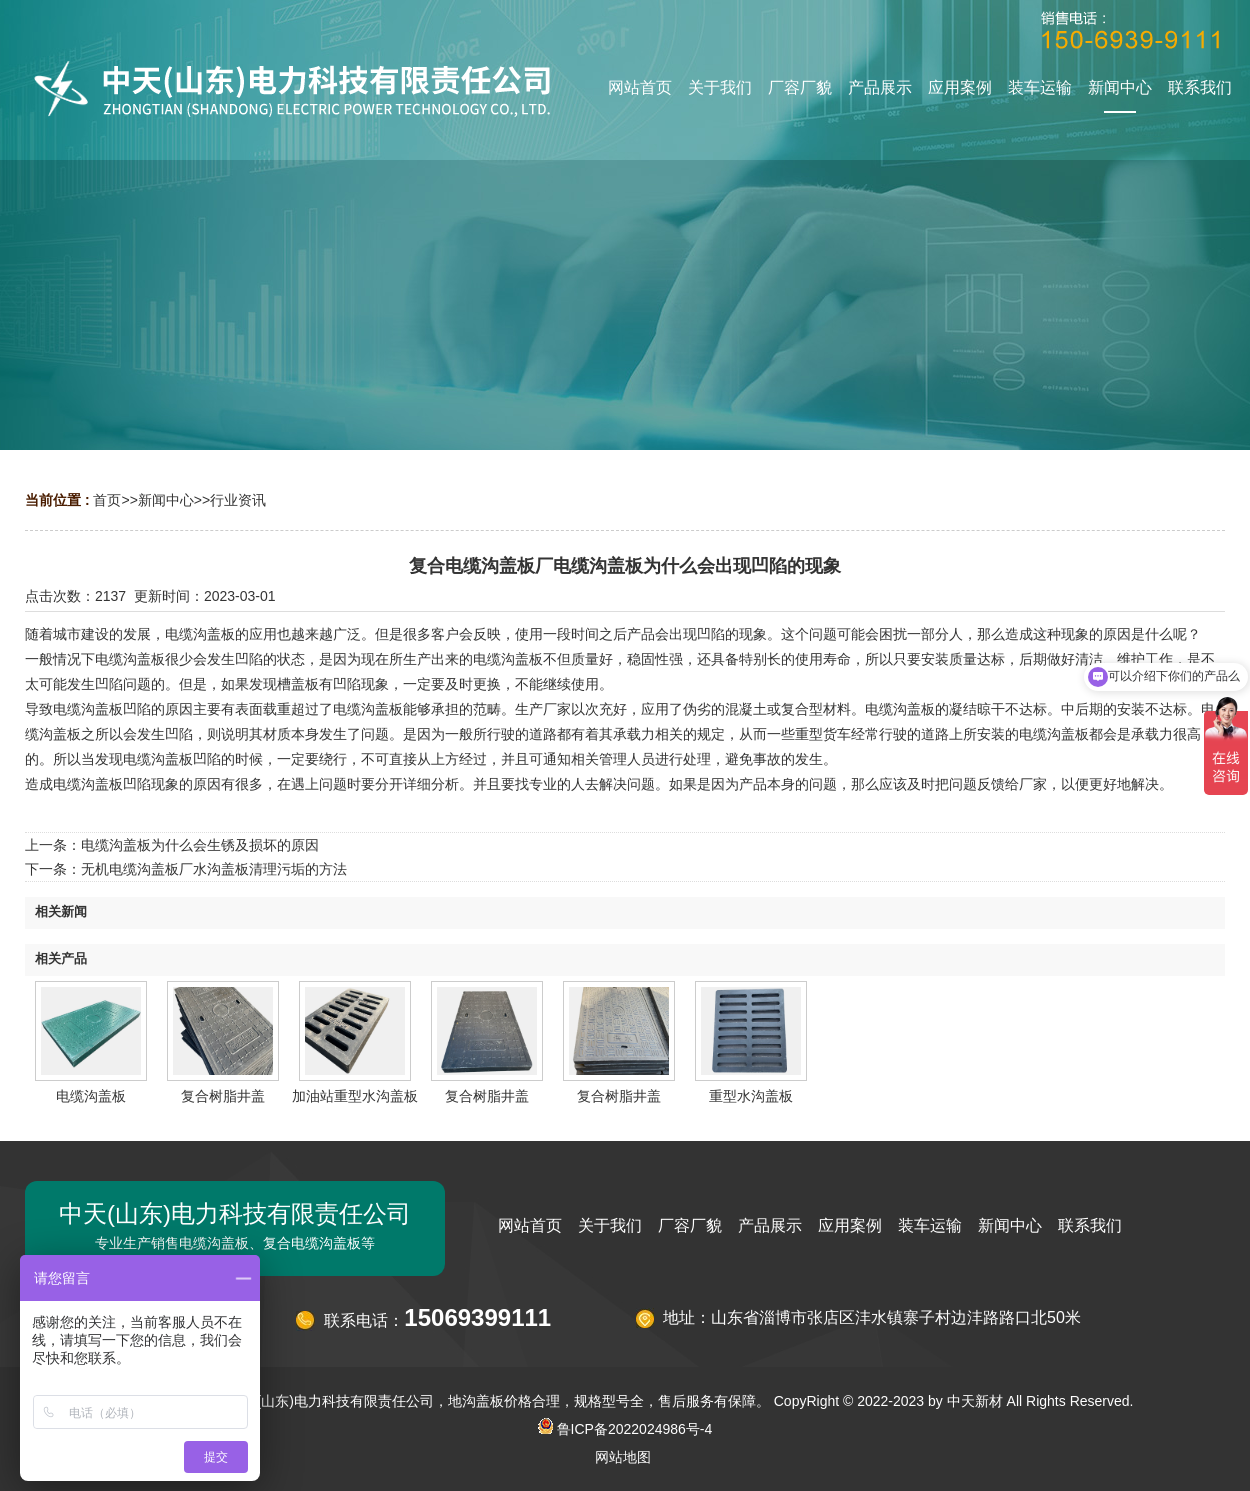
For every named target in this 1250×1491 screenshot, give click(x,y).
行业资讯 (238, 500)
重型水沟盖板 (751, 1096)
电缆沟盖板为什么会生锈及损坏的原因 (200, 845)
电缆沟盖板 (91, 1096)
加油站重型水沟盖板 (355, 1096)
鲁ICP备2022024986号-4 (625, 1429)
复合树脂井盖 (223, 1096)
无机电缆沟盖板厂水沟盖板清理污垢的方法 (214, 869)
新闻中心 (166, 500)
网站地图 (623, 1457)
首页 (107, 500)
